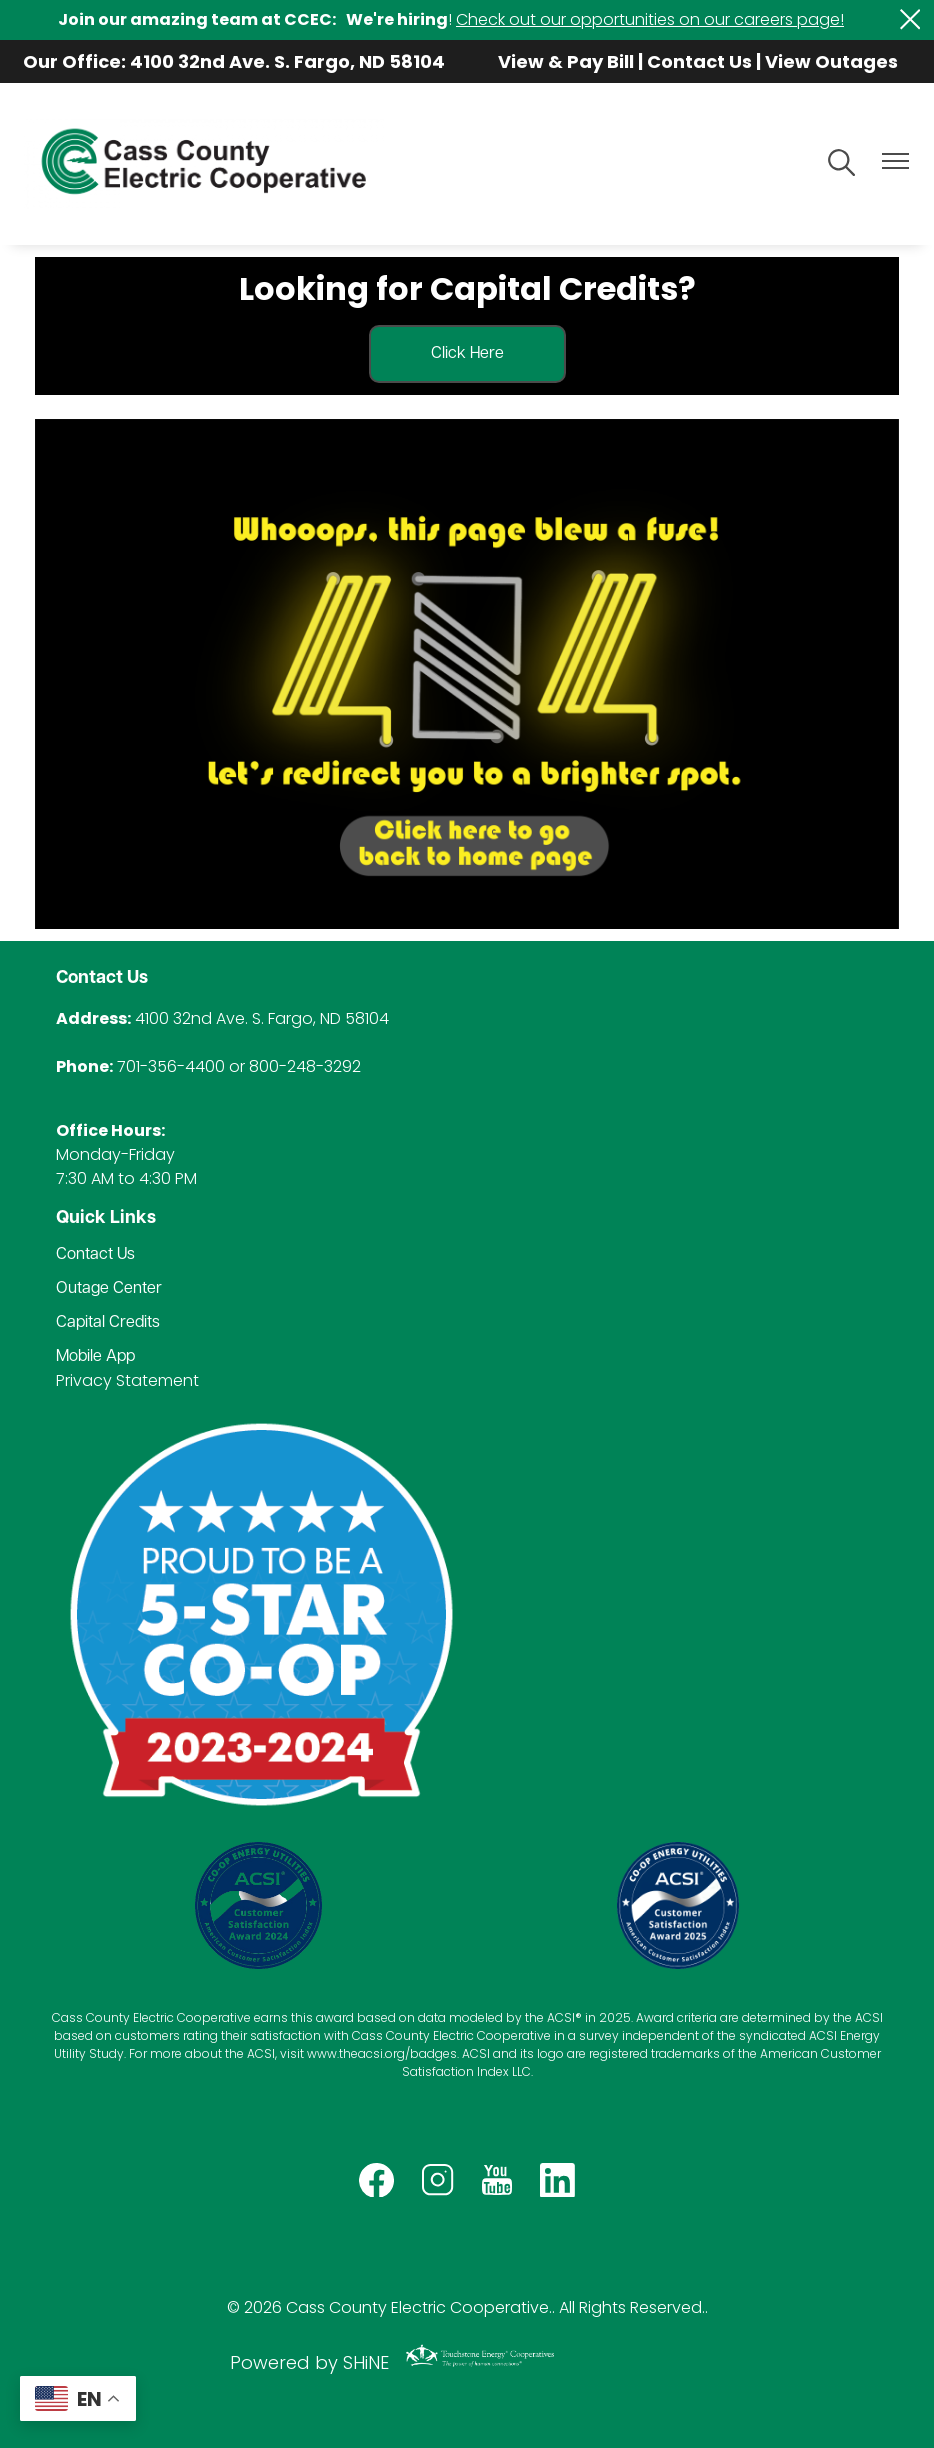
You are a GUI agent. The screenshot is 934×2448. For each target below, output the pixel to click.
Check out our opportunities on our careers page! (650, 19)
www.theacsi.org (356, 2053)
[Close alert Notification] (910, 19)
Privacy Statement (127, 1380)
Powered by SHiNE (309, 2362)
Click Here (467, 354)
